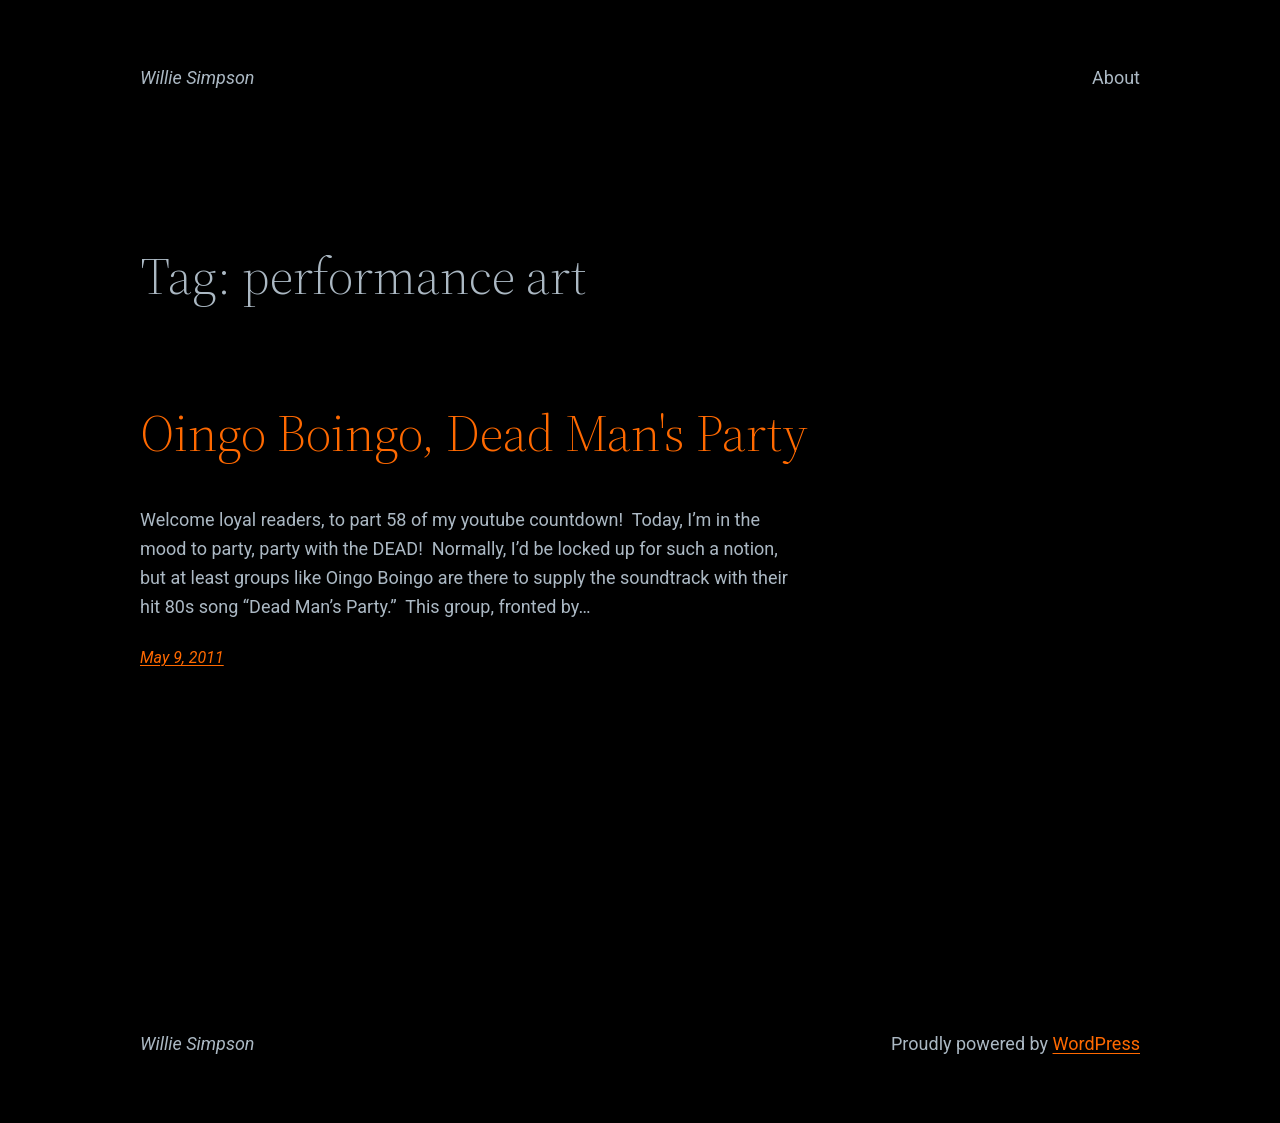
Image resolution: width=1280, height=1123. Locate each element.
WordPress (1096, 1043)
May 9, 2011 (182, 657)
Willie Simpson (197, 77)
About (1116, 77)
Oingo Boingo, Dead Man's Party (474, 433)
